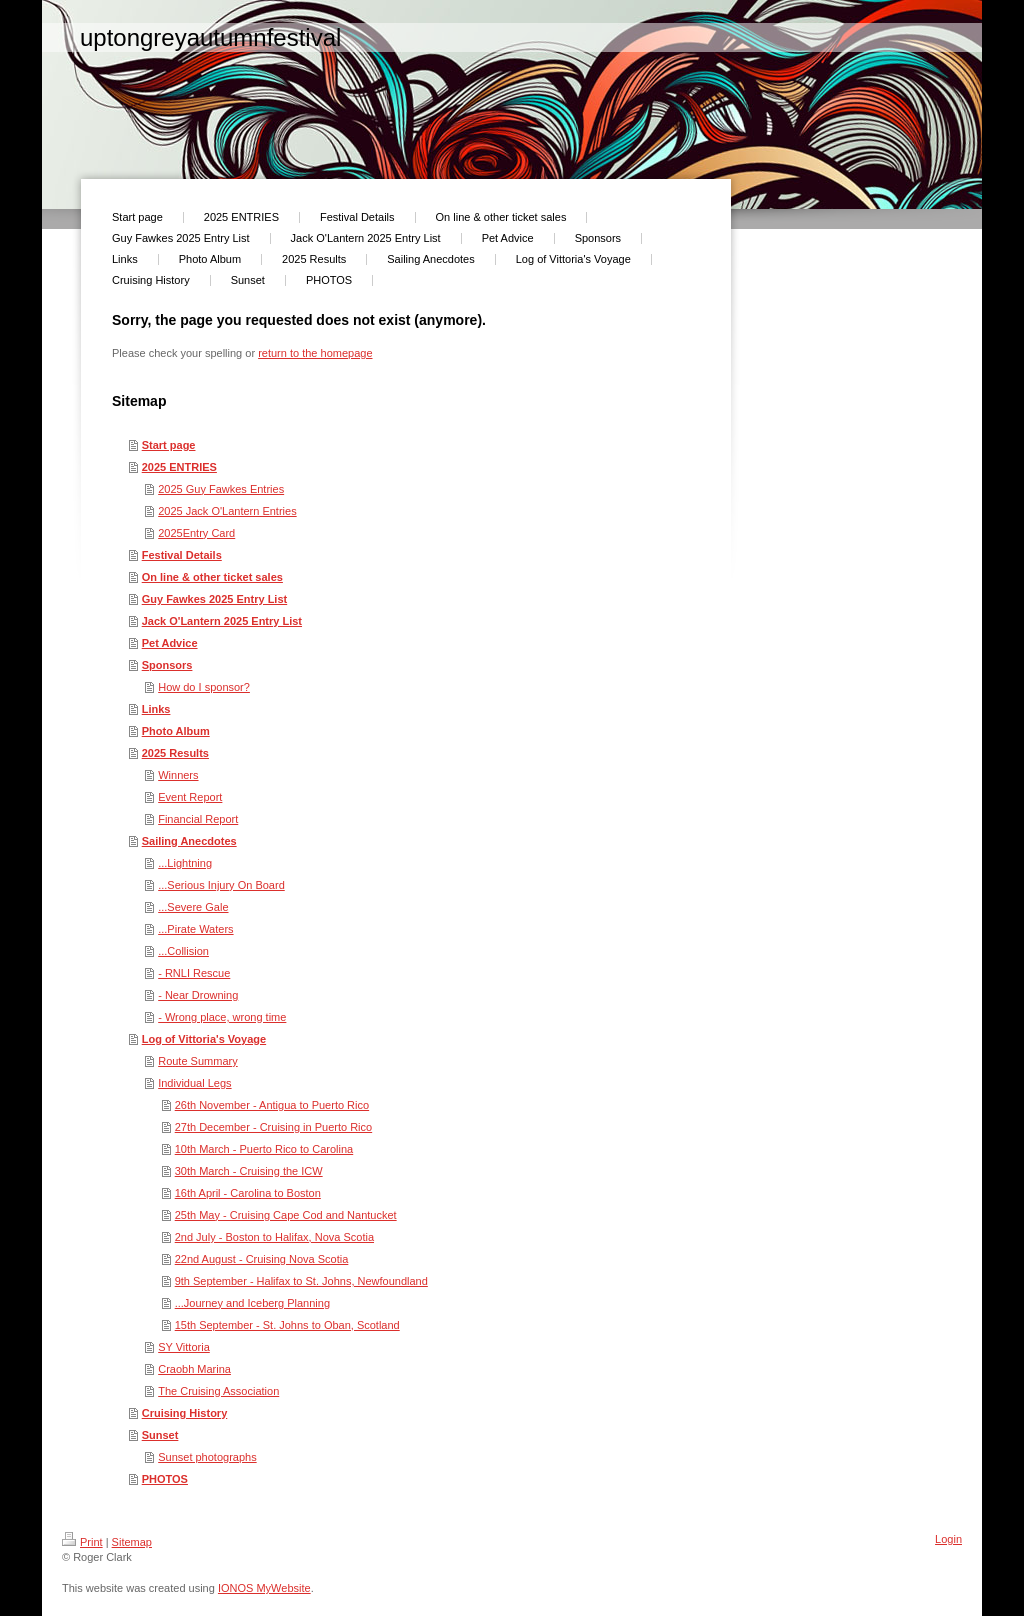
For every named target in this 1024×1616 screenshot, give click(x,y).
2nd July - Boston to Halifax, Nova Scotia (274, 1237)
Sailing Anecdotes (189, 841)
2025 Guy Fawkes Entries (221, 489)
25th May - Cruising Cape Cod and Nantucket (286, 1215)
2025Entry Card (196, 533)
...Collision (183, 951)
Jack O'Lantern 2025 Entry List (222, 621)
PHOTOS (165, 1479)
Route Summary (197, 1061)
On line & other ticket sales (212, 577)
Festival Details (182, 555)
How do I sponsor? (204, 687)
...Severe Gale (193, 907)
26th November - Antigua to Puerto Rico (272, 1105)
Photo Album (176, 731)
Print (82, 1542)
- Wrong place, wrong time (222, 1017)
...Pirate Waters (195, 929)
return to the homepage (315, 353)
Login (948, 1539)
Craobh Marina (194, 1369)
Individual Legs (194, 1083)
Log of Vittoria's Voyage (204, 1039)
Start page (169, 445)
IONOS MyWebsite (264, 1588)
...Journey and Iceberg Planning (252, 1303)
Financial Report (198, 819)
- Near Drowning (198, 995)
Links (156, 709)
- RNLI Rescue (194, 973)
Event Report (190, 797)
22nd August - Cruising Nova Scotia (262, 1259)
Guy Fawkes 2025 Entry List (215, 599)
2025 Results (175, 753)
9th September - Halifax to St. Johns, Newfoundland (301, 1281)
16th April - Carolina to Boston (248, 1193)
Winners (178, 775)
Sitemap (132, 1542)
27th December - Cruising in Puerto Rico (273, 1127)
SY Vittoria (184, 1347)
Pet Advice (170, 643)
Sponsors (167, 665)
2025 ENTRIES (179, 467)
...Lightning (185, 863)
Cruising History (185, 1413)
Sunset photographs (207, 1457)
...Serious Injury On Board (221, 885)
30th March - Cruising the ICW (249, 1171)
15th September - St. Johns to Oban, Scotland (287, 1325)
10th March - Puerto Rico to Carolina (264, 1149)
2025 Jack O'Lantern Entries (227, 511)
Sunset (160, 1435)
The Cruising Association (218, 1391)
